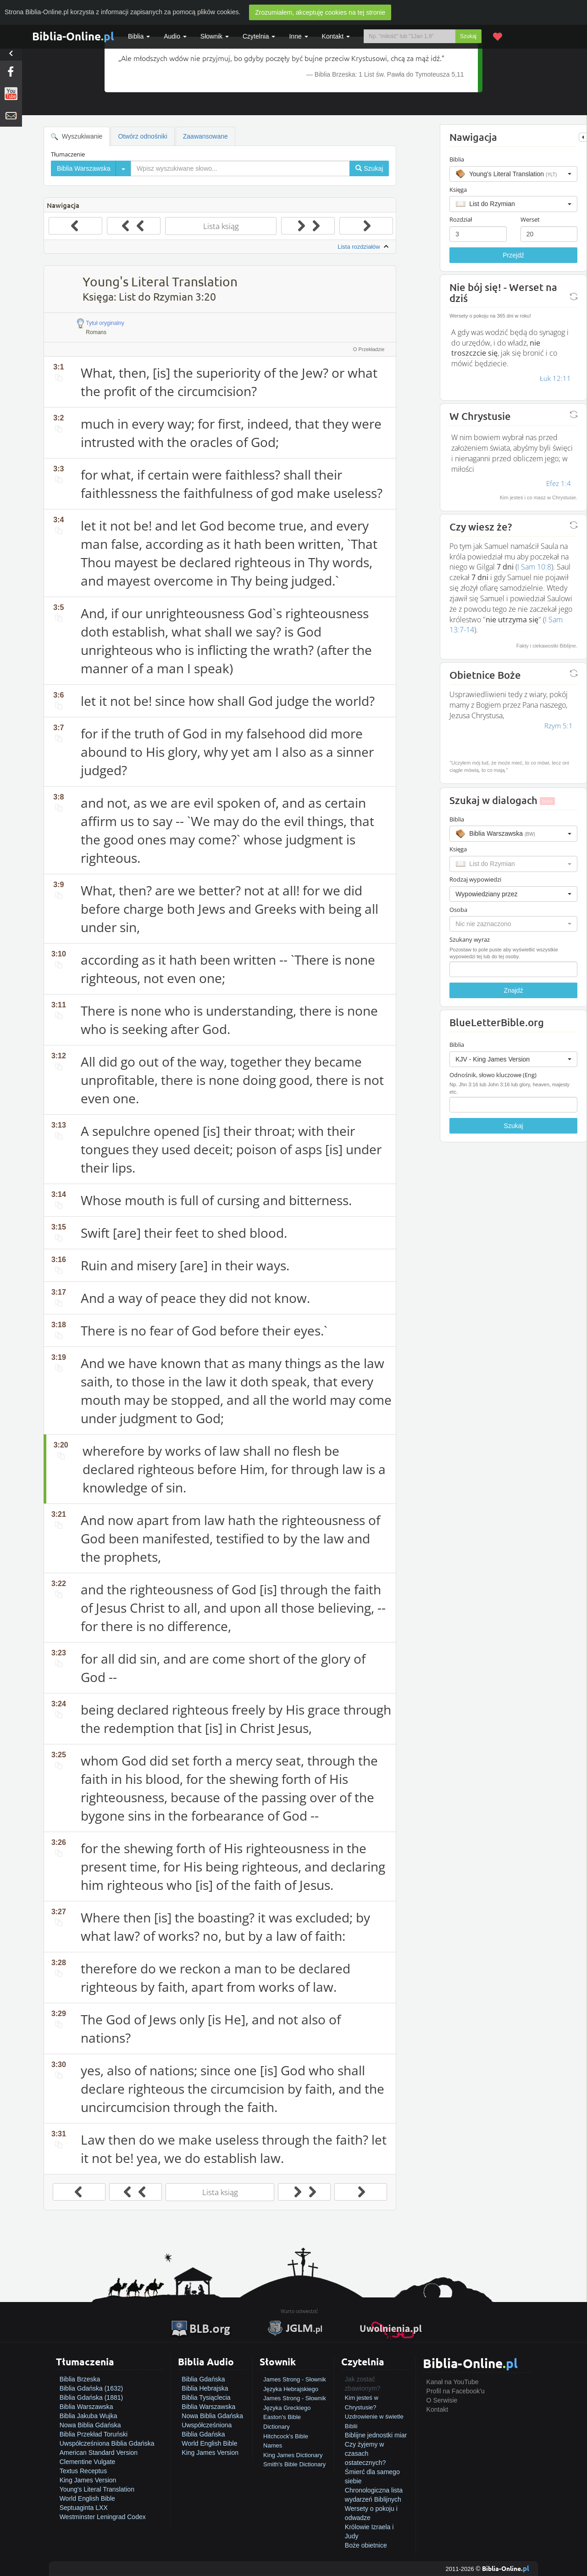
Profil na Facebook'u (455, 2391)
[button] (513, 174)
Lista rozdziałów (364, 247)
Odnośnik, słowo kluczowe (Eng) (493, 1075)
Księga (458, 189)
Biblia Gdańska (203, 2379)
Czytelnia (259, 36)
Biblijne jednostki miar (376, 2435)
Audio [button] (175, 36)
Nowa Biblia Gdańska (90, 2425)
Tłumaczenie (68, 154)
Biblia (139, 36)
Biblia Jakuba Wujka (88, 2416)
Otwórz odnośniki (142, 136)
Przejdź (513, 255)
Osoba (458, 909)
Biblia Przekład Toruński (93, 2434)
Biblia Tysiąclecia (206, 2397)
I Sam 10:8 (534, 567)
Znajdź (513, 990)
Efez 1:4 (558, 483)
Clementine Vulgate (88, 2461)
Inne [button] (298, 36)
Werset (530, 219)
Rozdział (460, 219)
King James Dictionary (292, 2455)
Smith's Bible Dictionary (294, 2464)
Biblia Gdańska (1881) (91, 2397)
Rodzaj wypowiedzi (475, 879)
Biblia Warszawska (86, 2406)
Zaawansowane (205, 136)
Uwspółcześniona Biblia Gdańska (107, 2443)
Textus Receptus (83, 2471)
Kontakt (437, 2409)
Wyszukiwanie (76, 136)
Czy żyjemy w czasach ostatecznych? (365, 2453)
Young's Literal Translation (97, 2489)
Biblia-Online (73, 36)
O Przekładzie (368, 349)
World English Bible (87, 2498)
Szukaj (468, 36)
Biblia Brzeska (80, 2379)
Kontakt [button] (336, 36)
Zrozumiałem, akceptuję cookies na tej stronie (320, 12)
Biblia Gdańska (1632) (91, 2388)
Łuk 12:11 (555, 378)
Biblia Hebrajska (205, 2388)
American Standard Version (99, 2452)
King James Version (88, 2480)
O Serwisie (442, 2400)
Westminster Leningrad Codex (103, 2516)
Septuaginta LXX (84, 2507)
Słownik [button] (214, 36)
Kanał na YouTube (452, 2382)
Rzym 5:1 (558, 725)
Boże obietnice (366, 2545)
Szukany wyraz (469, 939)
